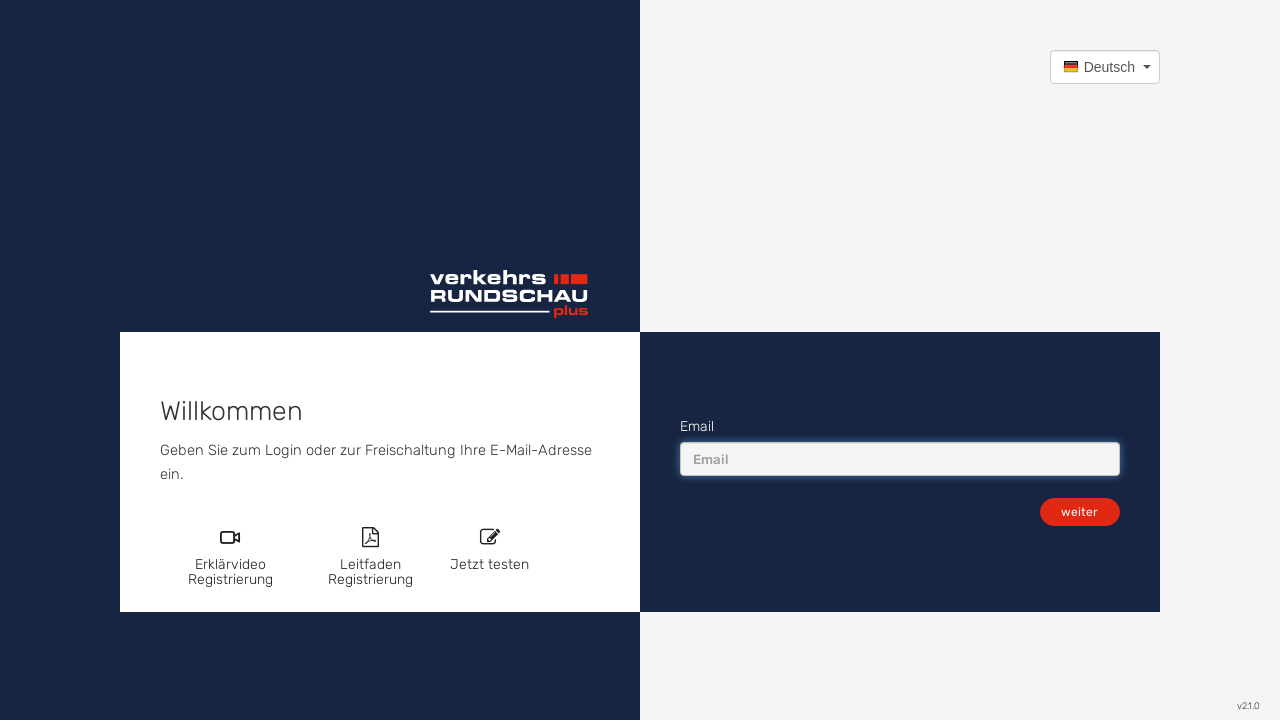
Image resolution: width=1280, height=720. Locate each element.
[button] (1105, 67)
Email (697, 426)
